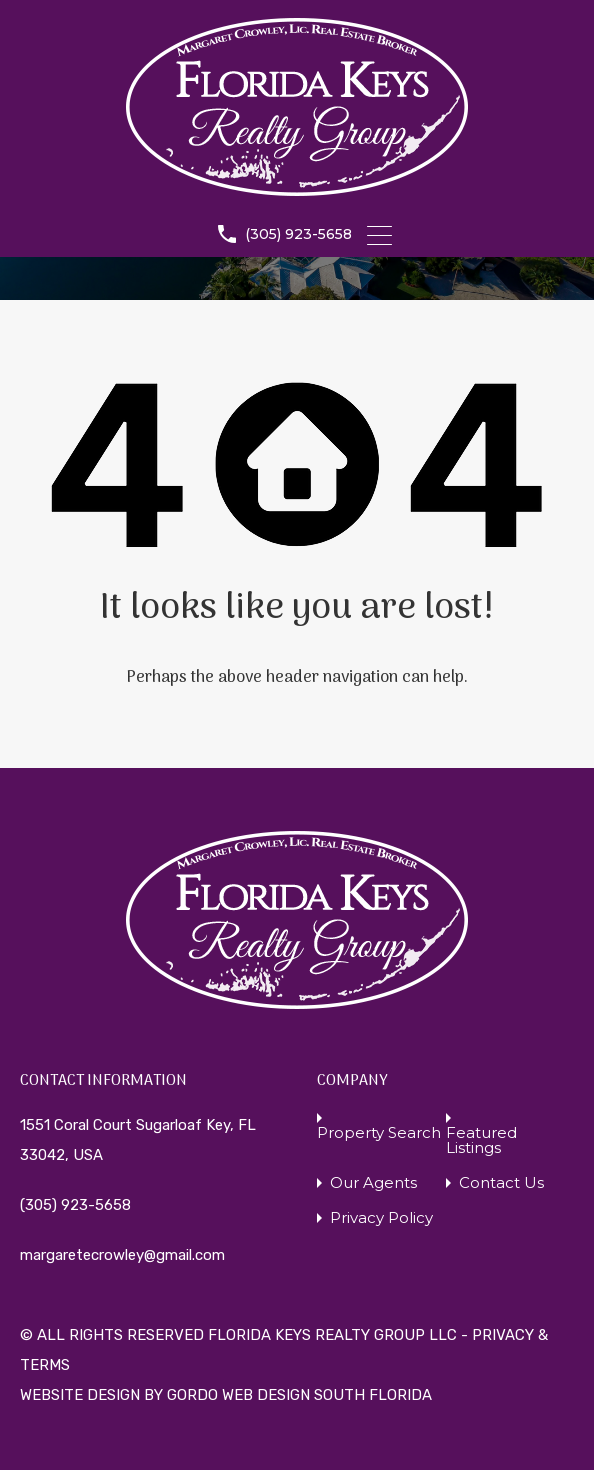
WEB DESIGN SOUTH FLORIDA (327, 1395)
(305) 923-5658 (298, 234)
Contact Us (501, 1182)
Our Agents (373, 1182)
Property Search (379, 1132)
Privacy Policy (381, 1217)
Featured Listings (481, 1140)
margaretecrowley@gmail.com (122, 1255)
